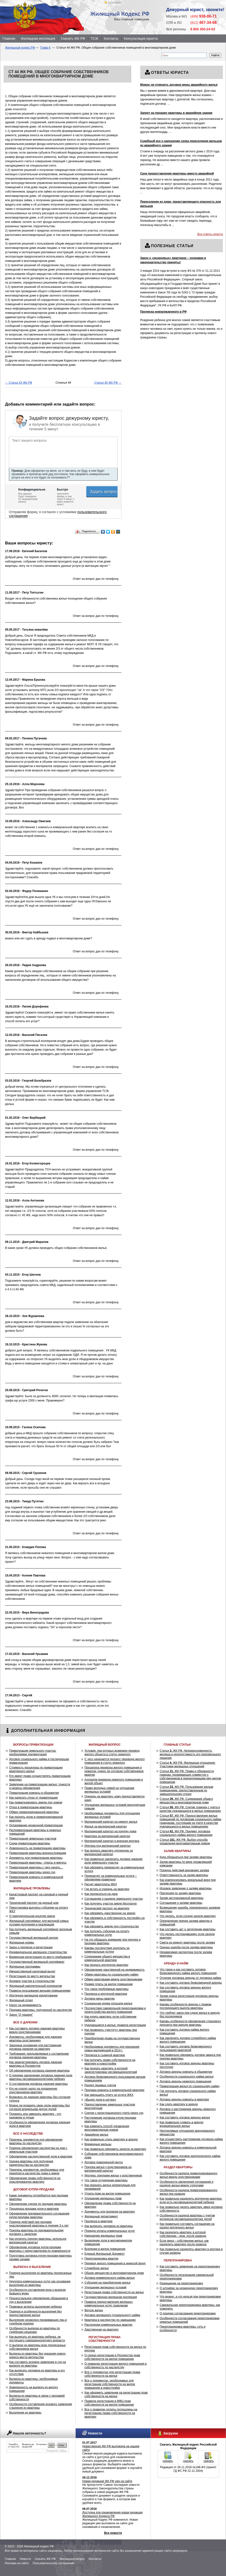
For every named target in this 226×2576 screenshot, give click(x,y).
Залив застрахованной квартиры (182, 1898)
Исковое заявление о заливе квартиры (186, 1888)
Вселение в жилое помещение (105, 2249)
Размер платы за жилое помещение (109, 1984)
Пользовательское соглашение (53, 2563)
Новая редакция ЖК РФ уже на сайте (107, 2481)
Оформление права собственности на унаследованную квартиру (34, 2179)
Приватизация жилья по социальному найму (189, 2086)
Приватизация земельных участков (32, 1838)
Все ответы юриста (210, 234)
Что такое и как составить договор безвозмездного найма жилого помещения (188, 1971)
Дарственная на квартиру (102, 2329)
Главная (8, 38)
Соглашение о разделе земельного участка (114, 1898)
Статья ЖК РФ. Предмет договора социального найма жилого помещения (186, 1833)
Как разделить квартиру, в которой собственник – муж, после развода (183, 2234)
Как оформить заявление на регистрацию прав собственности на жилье (116, 2394)
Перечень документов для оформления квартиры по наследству (35, 2141)
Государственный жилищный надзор (33, 1937)
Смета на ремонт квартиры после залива (187, 1942)
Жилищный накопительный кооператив (35, 1986)
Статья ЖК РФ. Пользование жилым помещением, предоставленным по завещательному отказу (186, 1790)
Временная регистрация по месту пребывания (40, 1957)
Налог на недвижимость (25, 2005)
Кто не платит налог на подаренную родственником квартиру (33, 2090)
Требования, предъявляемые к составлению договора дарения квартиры (39, 2055)
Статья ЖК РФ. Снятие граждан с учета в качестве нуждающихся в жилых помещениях (190, 1809)
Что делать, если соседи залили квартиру (188, 1916)
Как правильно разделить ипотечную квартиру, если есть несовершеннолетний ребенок (191, 2200)
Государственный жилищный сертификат (37, 1961)
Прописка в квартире (99, 2221)
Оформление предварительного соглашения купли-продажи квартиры (39, 2215)
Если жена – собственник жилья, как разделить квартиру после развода (184, 2242)
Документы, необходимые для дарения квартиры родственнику (35, 2038)
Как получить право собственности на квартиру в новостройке (110, 2061)
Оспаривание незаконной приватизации (36, 1825)
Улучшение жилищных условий (105, 2287)
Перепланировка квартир (102, 2258)
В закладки (114, 2)
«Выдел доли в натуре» (100, 2099)
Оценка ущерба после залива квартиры (186, 1947)
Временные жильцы (98, 2144)
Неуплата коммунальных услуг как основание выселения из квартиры (40, 2283)
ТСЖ (94, 38)
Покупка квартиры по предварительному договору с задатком (36, 2232)
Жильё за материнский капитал (106, 1826)
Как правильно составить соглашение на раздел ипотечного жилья (187, 2225)
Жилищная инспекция (38, 38)
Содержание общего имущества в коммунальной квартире (107, 1958)
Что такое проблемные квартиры (107, 1989)
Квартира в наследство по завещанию (110, 2320)
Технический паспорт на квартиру (107, 1908)
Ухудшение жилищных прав (103, 2198)
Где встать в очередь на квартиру (107, 1889)
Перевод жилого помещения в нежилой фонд (115, 2263)
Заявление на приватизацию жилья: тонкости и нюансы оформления (39, 1786)
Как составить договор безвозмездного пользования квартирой (186, 2048)
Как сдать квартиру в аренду (179, 2104)
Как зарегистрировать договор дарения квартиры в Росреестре (35, 2063)
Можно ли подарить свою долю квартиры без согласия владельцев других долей (39, 2107)
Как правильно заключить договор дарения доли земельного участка (114, 1860)
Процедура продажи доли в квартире (34, 2208)
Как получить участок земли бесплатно (111, 1903)
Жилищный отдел (21, 2000)
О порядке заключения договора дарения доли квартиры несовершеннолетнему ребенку (40, 2077)
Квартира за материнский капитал (107, 1836)
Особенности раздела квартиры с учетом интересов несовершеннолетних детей (187, 2217)
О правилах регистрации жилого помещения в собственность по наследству (116, 2365)
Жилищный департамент (101, 2216)
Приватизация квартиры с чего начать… (36, 1867)
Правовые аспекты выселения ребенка (35, 2306)
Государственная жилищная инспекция (111, 2297)
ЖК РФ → (107, 382)
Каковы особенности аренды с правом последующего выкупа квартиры (185, 2006)
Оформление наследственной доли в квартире (40, 2156)
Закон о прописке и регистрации (31, 1947)
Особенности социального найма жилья (187, 2076)
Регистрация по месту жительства (32, 1976)
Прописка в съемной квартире (105, 2055)
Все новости (113, 2533)
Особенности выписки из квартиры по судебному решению (34, 2330)
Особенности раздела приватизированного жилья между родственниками (189, 2175)
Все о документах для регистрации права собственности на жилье (112, 2373)
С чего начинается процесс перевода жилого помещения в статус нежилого (115, 1760)
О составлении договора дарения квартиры (38, 2083)
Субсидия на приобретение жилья (108, 2282)
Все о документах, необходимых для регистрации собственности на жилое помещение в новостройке (110, 2384)
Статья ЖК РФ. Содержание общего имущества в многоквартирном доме (186, 1800)
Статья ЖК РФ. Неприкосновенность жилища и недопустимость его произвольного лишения (190, 1754)
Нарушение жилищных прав (103, 2235)
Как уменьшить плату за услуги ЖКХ (109, 2095)
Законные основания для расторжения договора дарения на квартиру (35, 2047)
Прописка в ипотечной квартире (106, 1993)
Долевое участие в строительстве (32, 1981)
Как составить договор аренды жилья (185, 2117)
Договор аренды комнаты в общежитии (186, 2071)
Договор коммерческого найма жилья (110, 2277)
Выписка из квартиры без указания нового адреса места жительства (37, 2355)
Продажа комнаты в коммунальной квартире (115, 2090)
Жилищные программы (24, 1966)
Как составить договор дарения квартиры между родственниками (37, 2030)
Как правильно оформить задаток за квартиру (115, 2149)
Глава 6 (45, 47)
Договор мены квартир (100, 1998)
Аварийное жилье (96, 2134)
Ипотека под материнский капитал (108, 1845)
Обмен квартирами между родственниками (113, 1979)
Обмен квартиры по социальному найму (112, 1974)
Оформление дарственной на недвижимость (115, 1969)
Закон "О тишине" (21, 2014)
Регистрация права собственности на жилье (114, 2292)
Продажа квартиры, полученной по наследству (40, 2010)
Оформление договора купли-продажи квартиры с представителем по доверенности (39, 2249)
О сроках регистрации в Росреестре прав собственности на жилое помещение (112, 2357)
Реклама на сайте (17, 2563)
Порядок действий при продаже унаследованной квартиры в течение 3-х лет (39, 2223)
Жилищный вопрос (72, 2559)
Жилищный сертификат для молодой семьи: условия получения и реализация (39, 1922)
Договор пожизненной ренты (104, 2162)
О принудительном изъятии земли (32, 1916)
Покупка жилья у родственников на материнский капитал (108, 2168)
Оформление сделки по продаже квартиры (38, 2204)
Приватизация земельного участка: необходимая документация (32, 1752)
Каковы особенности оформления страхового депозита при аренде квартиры (190, 2023)
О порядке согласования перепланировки (188, 2313)
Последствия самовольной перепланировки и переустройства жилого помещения (115, 2010)
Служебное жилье (97, 2268)
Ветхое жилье (94, 2310)
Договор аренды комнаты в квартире (184, 2099)
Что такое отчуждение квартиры (106, 2180)
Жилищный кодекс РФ (20, 47)
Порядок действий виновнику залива (184, 1870)
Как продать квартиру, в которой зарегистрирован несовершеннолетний (111, 2070)
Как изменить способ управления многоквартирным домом (107, 2127)
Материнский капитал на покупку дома (110, 1831)
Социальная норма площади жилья (109, 2003)
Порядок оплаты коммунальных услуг (110, 2231)
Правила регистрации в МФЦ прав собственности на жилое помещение (109, 2402)
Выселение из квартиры (25, 2412)
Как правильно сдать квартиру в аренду (111, 2139)
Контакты (111, 38)
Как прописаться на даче (101, 1894)
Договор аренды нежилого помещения (185, 2081)
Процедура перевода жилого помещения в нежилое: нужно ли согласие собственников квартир (114, 1771)
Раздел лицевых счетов (100, 2085)
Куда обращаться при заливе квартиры (186, 1857)
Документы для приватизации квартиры (36, 1857)
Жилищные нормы (21, 1942)
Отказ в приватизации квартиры (30, 1807)
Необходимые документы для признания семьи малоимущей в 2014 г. (112, 2048)
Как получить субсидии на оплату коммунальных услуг (107, 1933)
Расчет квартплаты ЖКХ (101, 1884)
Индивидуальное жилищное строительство (38, 1952)
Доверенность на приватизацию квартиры (37, 1848)
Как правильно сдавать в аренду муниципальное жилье (182, 2124)
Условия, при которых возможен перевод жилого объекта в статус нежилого (112, 1752)
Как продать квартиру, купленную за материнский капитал (109, 1852)
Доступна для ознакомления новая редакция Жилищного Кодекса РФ (112, 2514)
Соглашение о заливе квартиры (181, 1903)
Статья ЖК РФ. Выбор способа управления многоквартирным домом (185, 1841)
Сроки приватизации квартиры (29, 1843)
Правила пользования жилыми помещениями (39, 1990)
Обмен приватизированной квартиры (34, 1812)
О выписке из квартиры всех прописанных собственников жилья (37, 2347)
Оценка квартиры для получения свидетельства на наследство (31, 2163)
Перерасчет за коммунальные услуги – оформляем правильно (111, 1877)
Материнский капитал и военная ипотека (112, 1841)
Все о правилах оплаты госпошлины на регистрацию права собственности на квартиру (111, 2413)
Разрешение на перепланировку (181, 2283)
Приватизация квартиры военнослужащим (37, 1853)
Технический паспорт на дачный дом (33, 1903)
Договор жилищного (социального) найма (112, 2315)
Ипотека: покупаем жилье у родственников (113, 2175)
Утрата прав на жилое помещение (108, 2193)
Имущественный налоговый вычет (32, 1971)
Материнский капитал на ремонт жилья (111, 1821)
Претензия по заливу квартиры (180, 1893)
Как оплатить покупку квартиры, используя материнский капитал (37, 2240)
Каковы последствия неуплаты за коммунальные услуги (107, 1949)
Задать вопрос (104, 491)
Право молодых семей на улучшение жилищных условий (109, 1789)
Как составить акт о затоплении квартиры (188, 1929)
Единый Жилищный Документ (105, 2253)
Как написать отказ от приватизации (33, 1797)
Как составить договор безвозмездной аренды (191, 1982)
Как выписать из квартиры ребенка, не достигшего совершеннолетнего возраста (37, 2338)
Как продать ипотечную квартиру (106, 1965)
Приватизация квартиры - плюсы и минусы (37, 1862)
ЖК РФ (18, 382)
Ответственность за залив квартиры (184, 1875)
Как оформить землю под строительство (112, 1926)
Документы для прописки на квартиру (110, 2211)
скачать (168, 2461)
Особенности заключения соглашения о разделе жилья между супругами (186, 2183)
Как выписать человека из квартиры (109, 2226)
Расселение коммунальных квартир (109, 2324)
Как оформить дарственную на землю (110, 1913)
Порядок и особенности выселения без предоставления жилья (35, 2313)
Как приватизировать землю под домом (35, 1802)
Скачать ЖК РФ (73, 38)
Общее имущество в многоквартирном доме (114, 2273)
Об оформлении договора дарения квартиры (39, 2070)
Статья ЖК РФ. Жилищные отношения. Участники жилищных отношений (188, 1764)
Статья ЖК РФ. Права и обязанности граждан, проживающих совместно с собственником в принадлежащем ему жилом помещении (190, 1776)
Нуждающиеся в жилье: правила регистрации (115, 2025)
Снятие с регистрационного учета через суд (114, 2113)
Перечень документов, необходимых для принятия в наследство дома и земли (36, 2171)
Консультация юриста (141, 38)
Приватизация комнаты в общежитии (34, 1793)
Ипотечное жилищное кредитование (33, 1995)
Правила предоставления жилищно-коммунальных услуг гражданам (109, 2303)
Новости (25, 2559)
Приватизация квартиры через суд (32, 1872)
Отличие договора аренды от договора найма (190, 1978)
